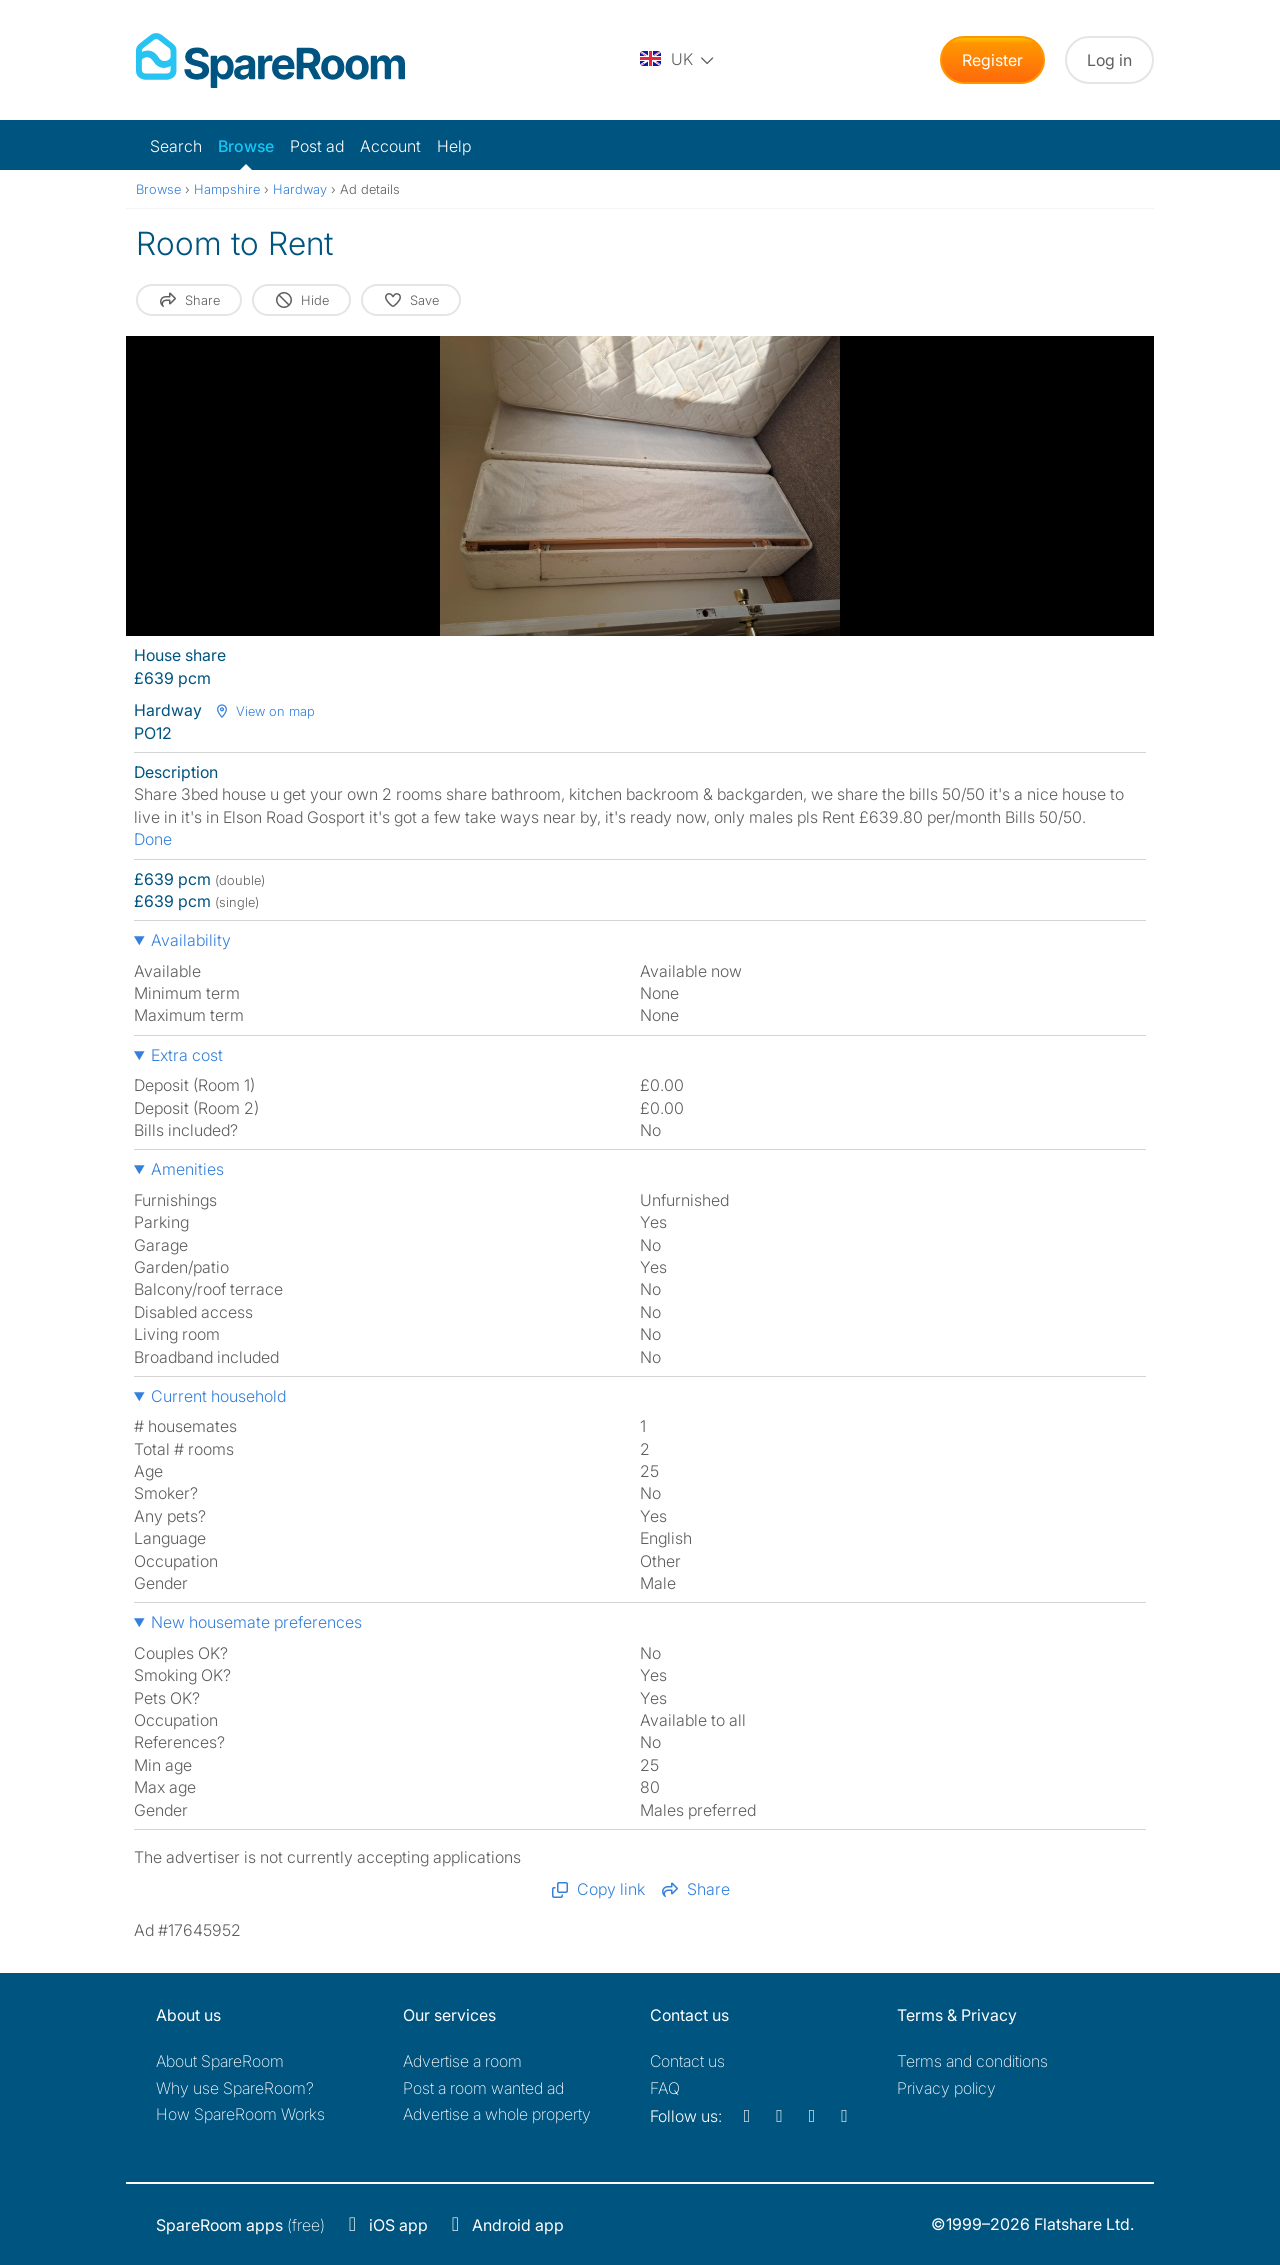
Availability (191, 940)
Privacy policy (946, 2088)
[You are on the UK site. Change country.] (678, 60)
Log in (1109, 60)
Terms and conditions (972, 2061)
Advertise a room (462, 2061)
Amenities (187, 1169)
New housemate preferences (256, 1622)
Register (992, 60)
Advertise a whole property (497, 2114)
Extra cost (187, 1055)
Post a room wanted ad (483, 2088)
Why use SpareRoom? (235, 2088)
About (220, 2061)
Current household (218, 1396)
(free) (240, 2225)
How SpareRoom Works (240, 2114)
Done (153, 839)
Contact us (687, 2061)
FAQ (665, 2088)
